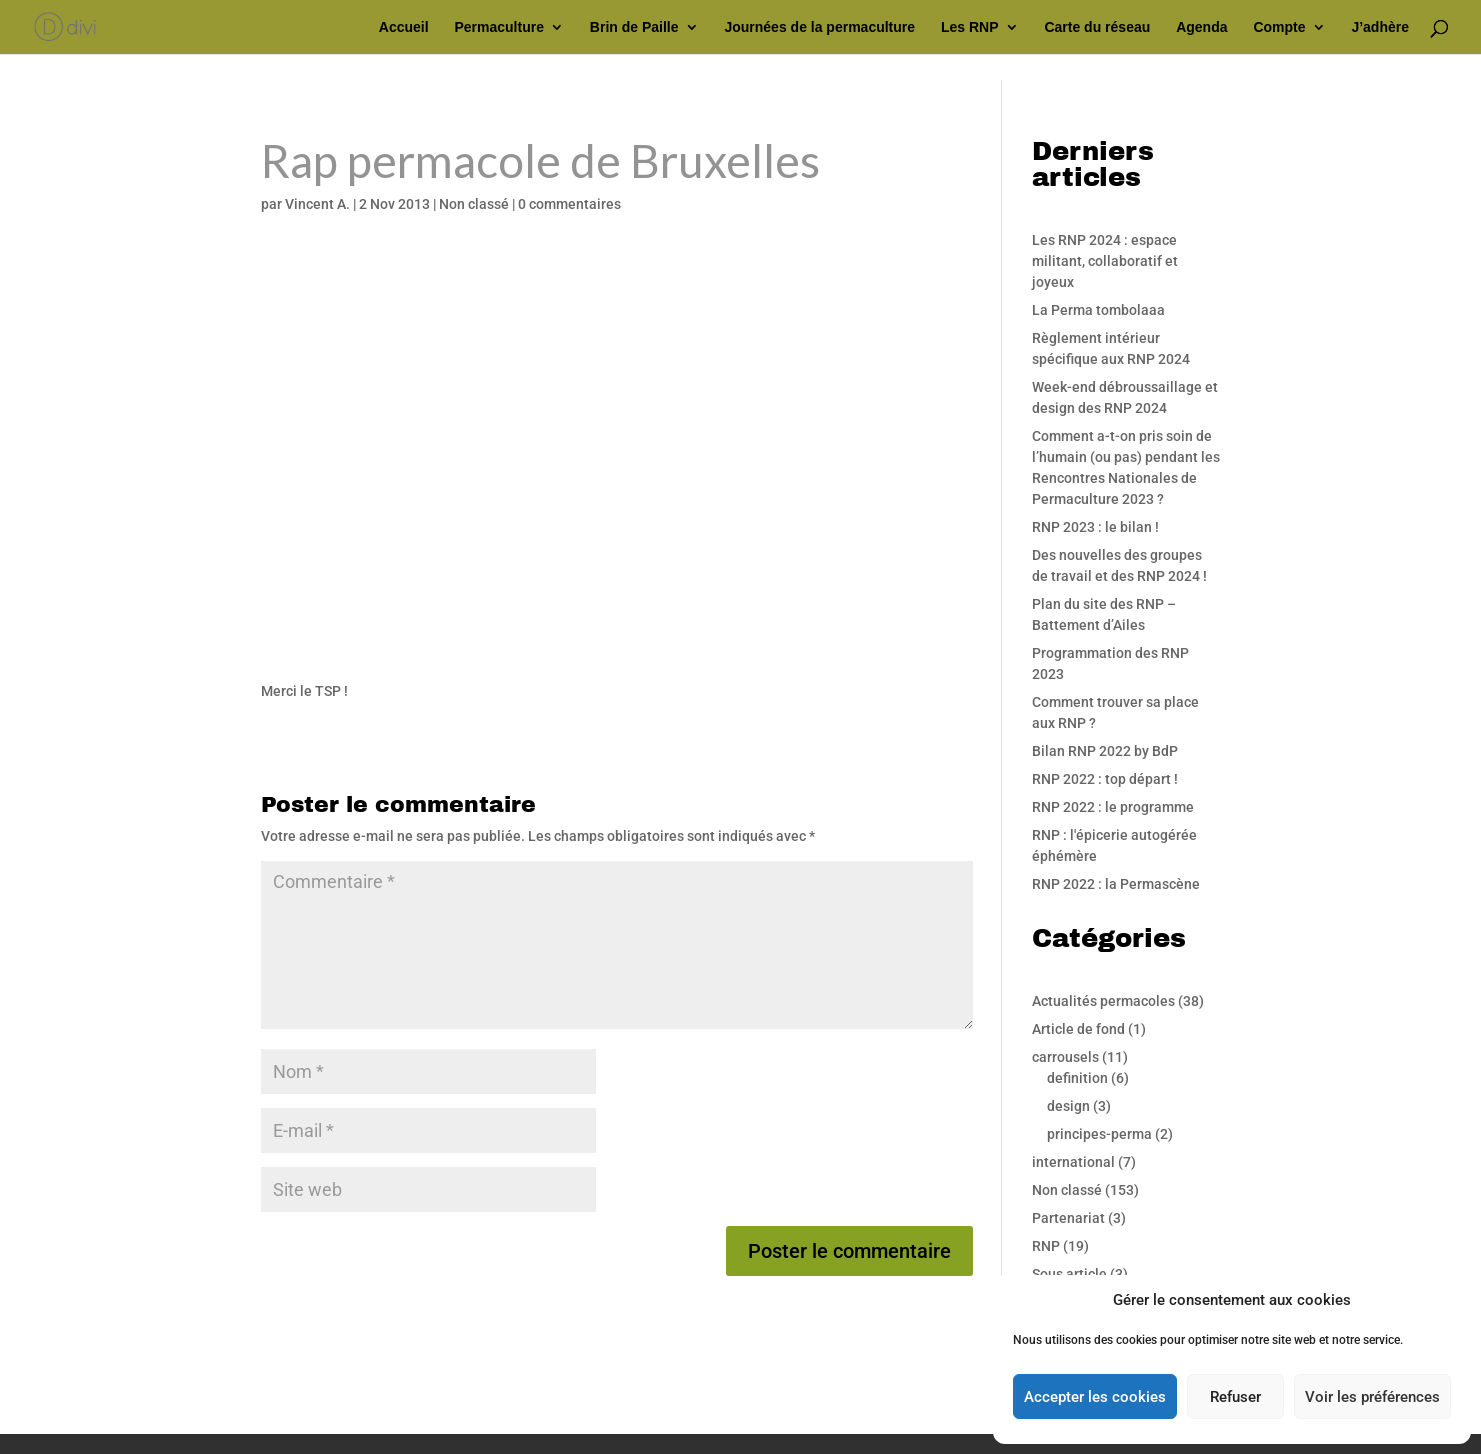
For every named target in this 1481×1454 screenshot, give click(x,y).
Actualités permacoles (1103, 1001)
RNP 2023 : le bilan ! (1095, 527)
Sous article (1069, 1274)
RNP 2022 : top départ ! (1105, 779)
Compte (1279, 27)
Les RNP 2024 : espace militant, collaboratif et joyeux (1105, 261)
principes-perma (1099, 1134)
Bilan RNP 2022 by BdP (1105, 751)
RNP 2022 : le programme (1113, 807)
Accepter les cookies (1095, 1397)
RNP (1046, 1246)
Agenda (1201, 27)
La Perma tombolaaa (1098, 310)
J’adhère (1380, 27)
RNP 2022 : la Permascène (1116, 884)
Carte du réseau (1097, 27)
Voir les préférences (1372, 1397)
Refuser (1235, 1397)
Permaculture (498, 27)
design (1068, 1106)
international (1073, 1162)
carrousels (1065, 1057)
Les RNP (970, 27)
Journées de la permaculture (819, 27)
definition (1077, 1078)
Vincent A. (317, 204)
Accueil (404, 27)
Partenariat (1068, 1218)
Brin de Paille (634, 27)
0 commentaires (569, 204)
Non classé (474, 204)
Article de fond (1078, 1029)
